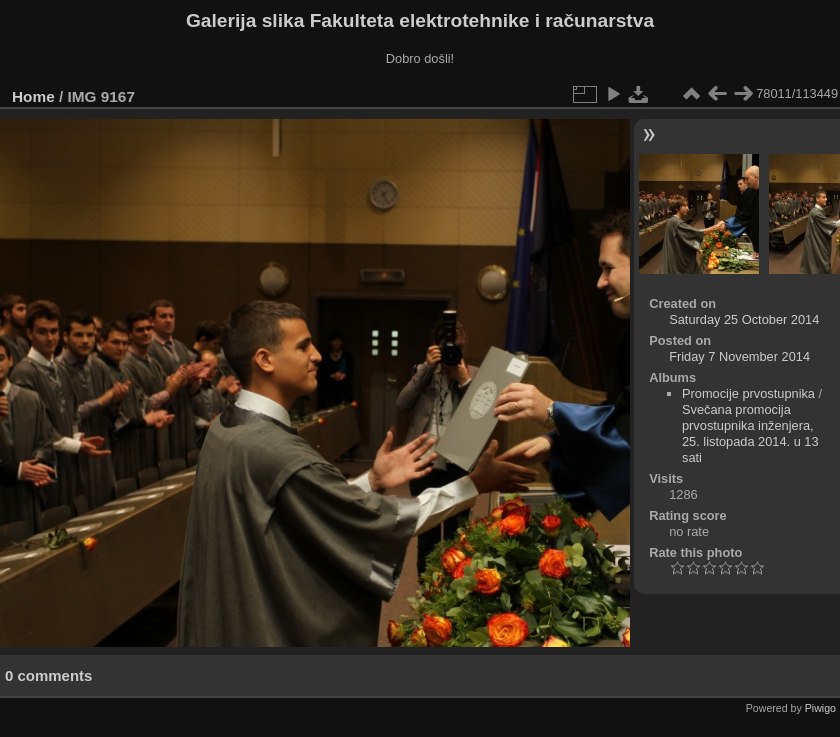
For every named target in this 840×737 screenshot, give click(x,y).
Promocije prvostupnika (748, 393)
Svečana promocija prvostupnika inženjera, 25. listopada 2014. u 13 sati (750, 433)
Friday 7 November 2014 (739, 356)
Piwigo (820, 708)
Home (33, 96)
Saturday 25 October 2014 (744, 319)
